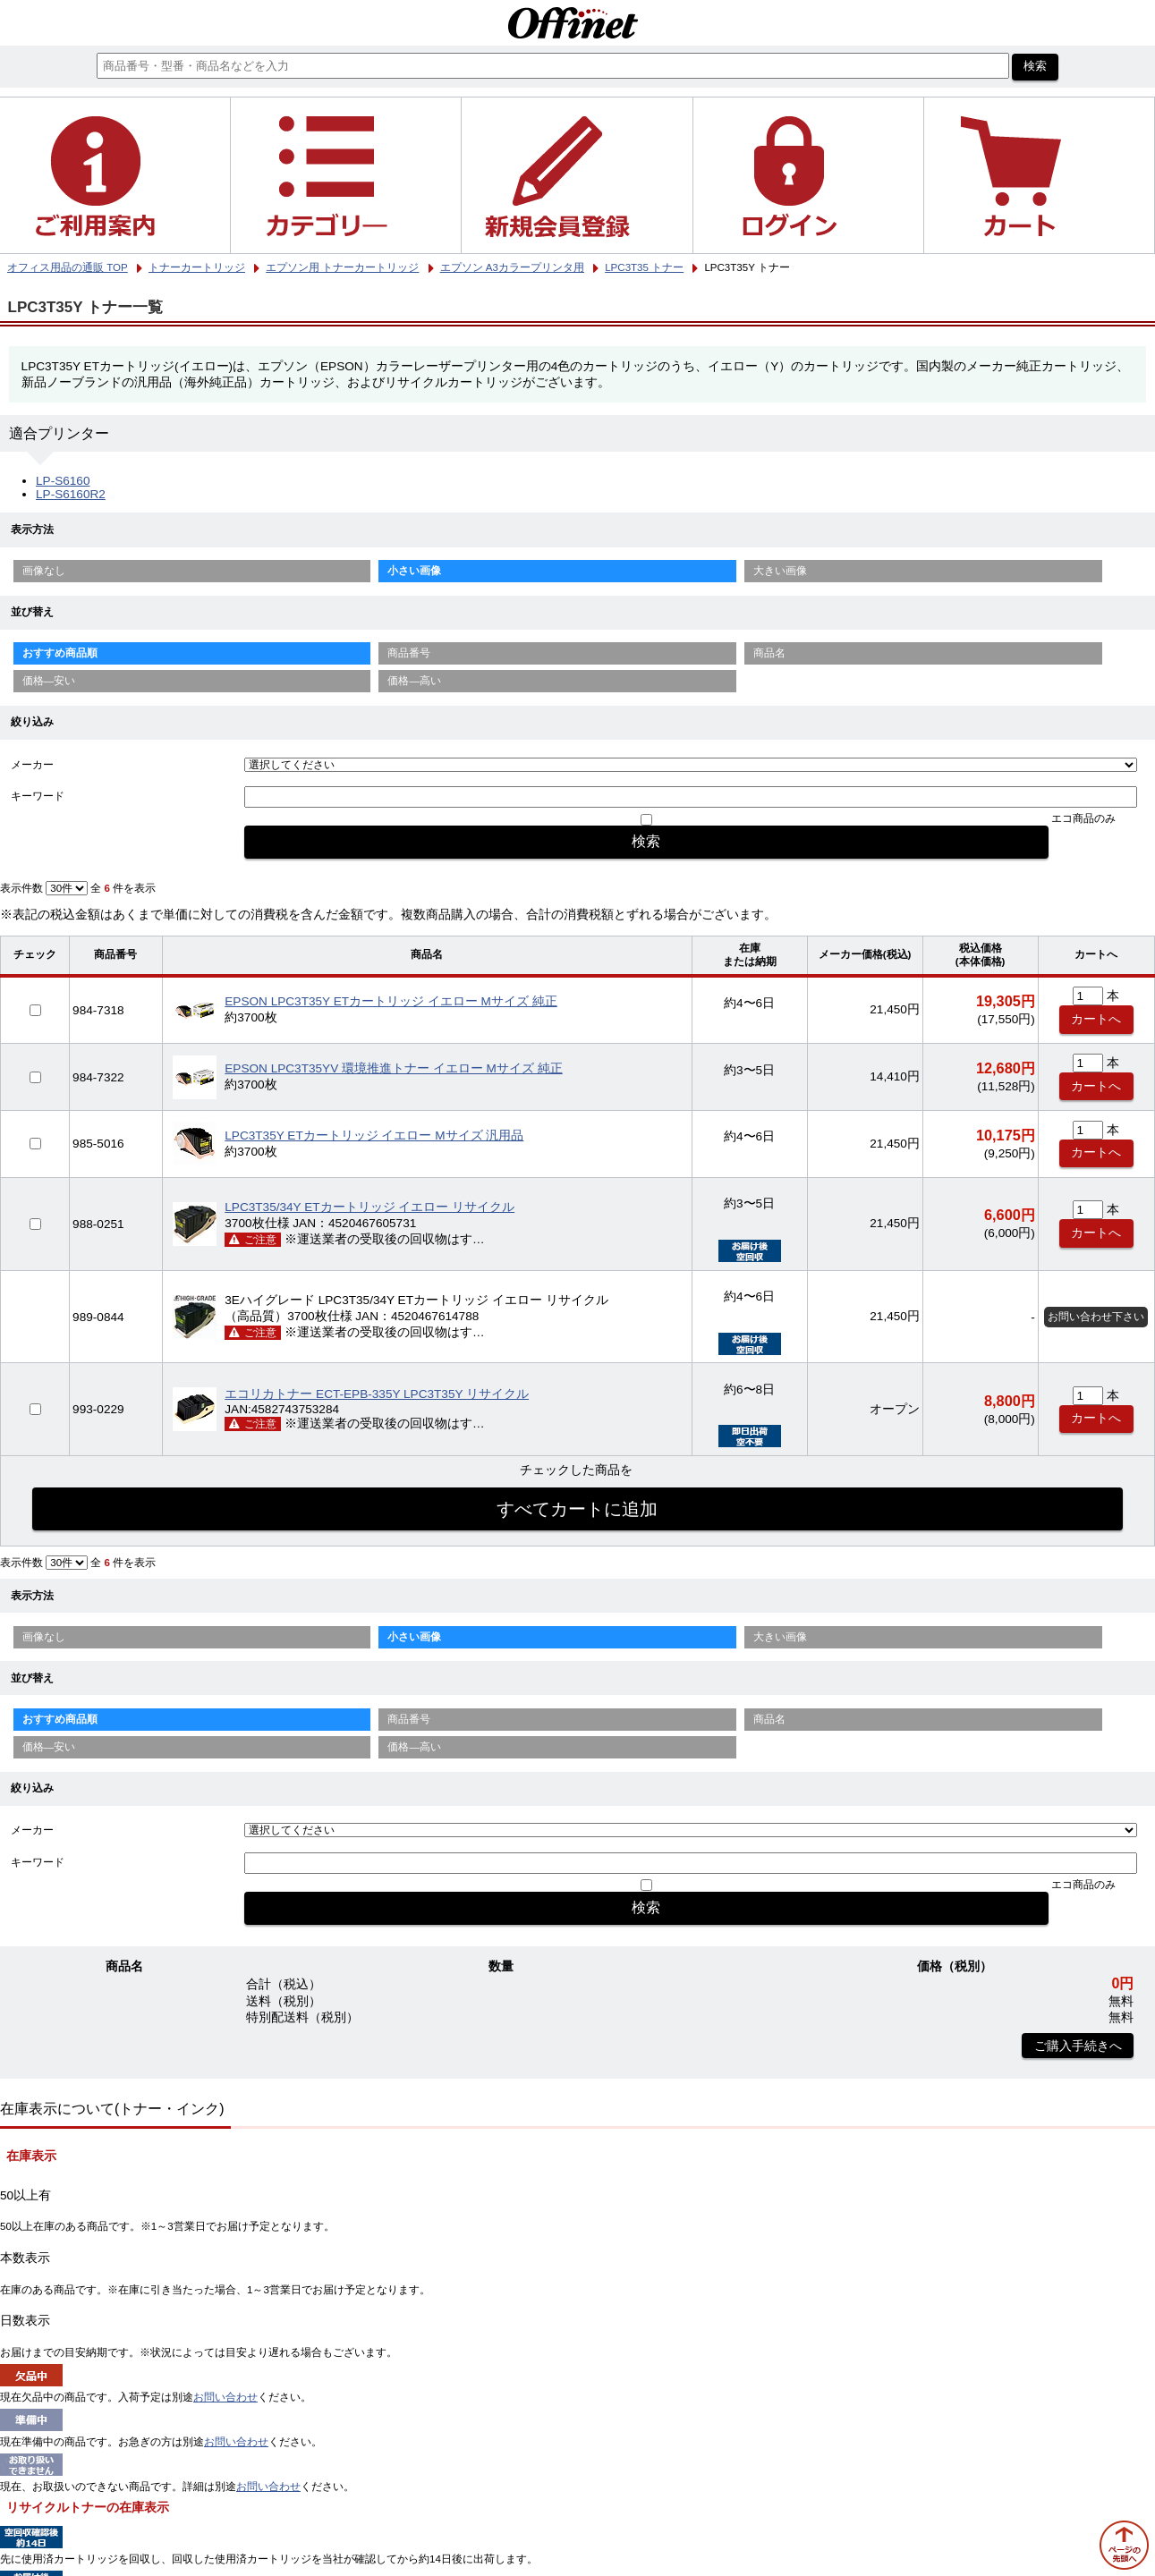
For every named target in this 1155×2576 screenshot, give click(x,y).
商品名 (769, 653)
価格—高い (414, 680)
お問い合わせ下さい (1096, 1316)
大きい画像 (780, 570)
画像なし (43, 570)
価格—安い (49, 680)
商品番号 (408, 653)
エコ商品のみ (1083, 818)
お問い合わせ (225, 2397)
